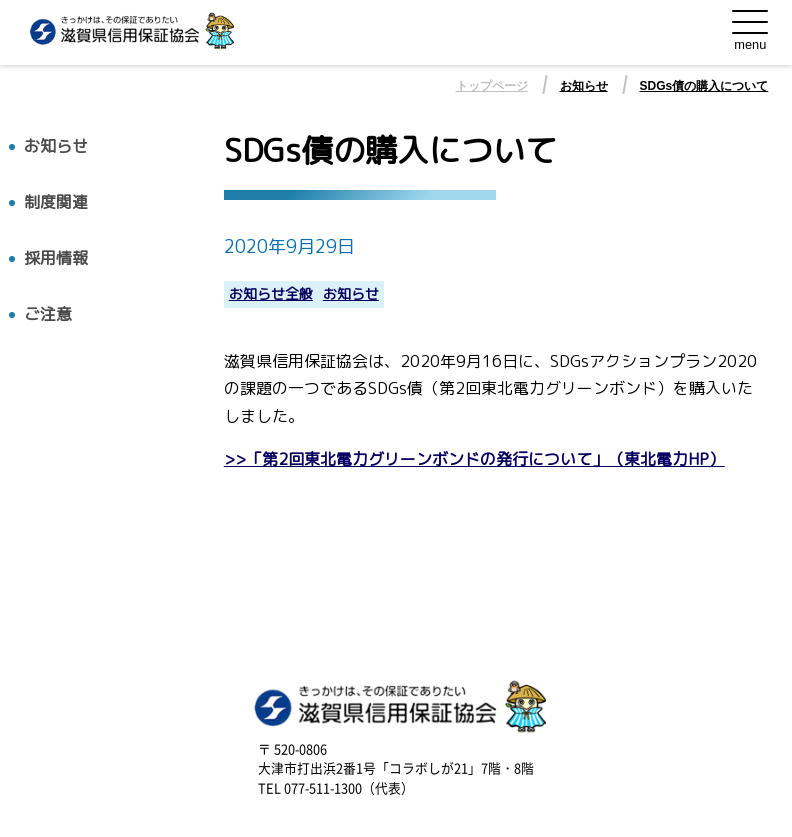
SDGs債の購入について (704, 86)
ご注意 (48, 314)
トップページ (492, 86)
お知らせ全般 (271, 294)
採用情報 (56, 258)
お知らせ (584, 86)
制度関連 (56, 202)
